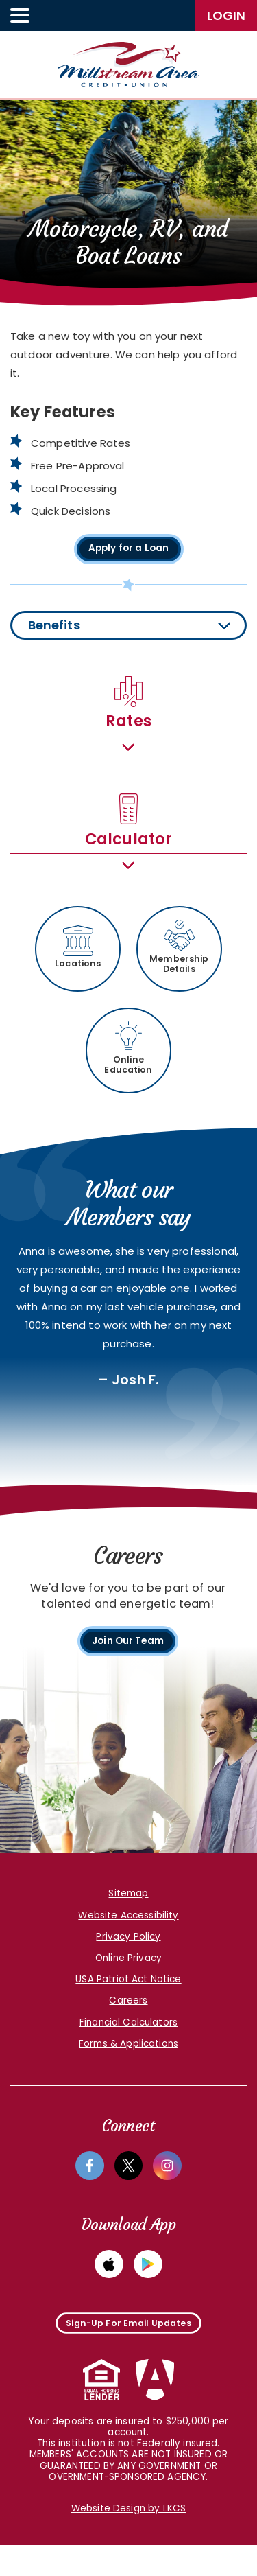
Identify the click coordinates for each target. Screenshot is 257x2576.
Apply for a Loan (128, 550)
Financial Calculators (128, 2043)
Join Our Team (128, 1658)
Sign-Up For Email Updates (128, 2349)
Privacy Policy (128, 1957)
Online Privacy (128, 1978)
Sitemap (128, 1914)
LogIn (226, 15)
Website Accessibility (128, 1935)
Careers (128, 2021)
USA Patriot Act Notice (128, 2000)
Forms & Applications (128, 2064)
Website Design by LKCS (128, 2539)
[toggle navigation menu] (20, 15)
